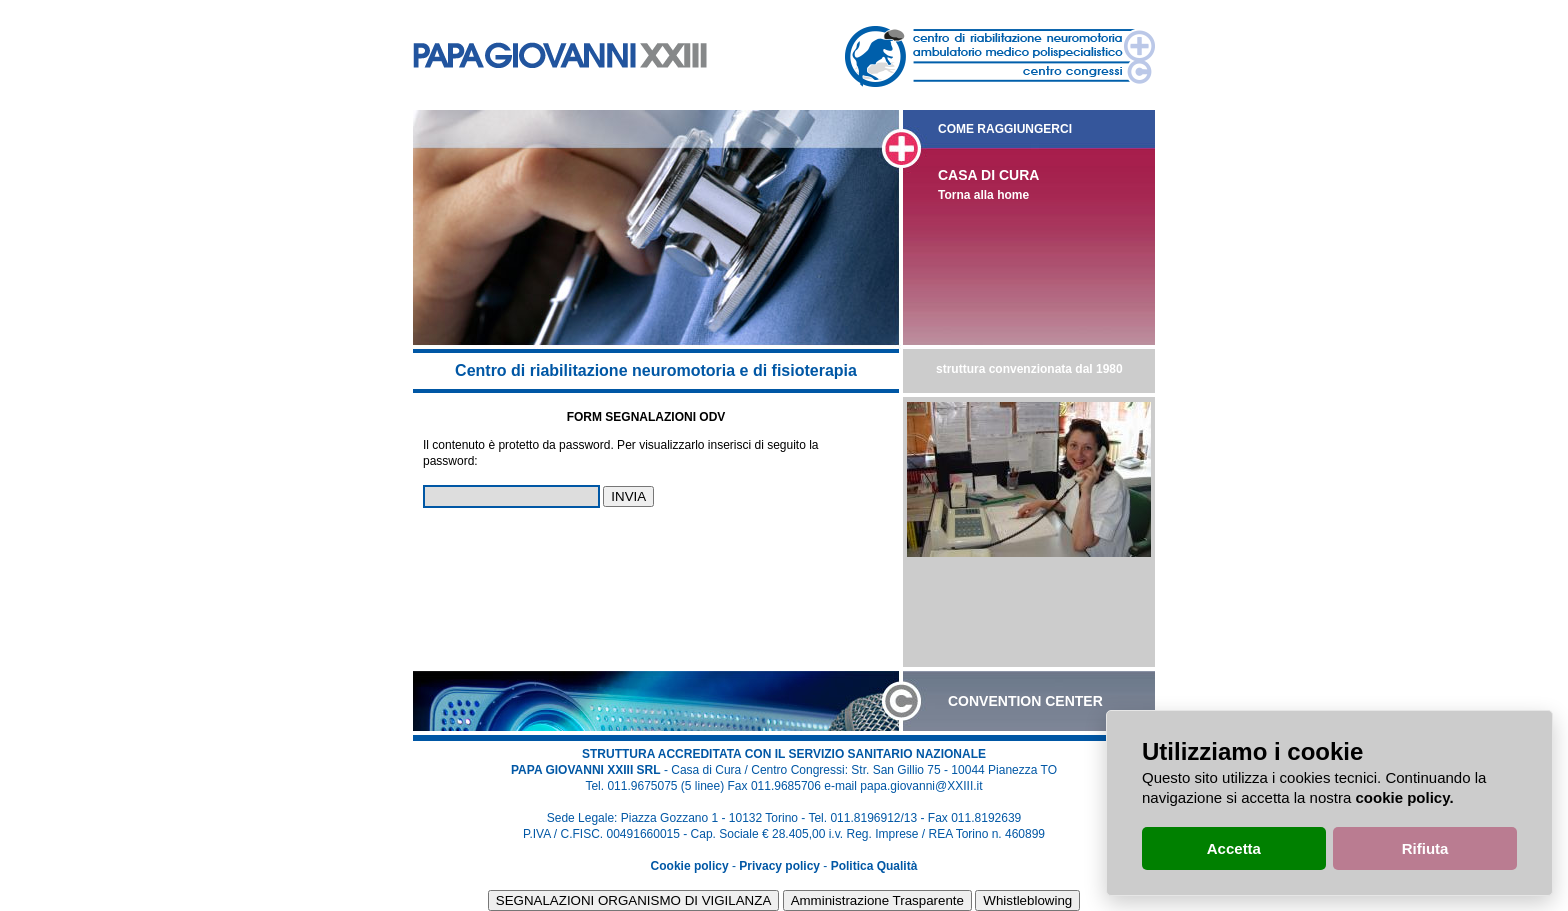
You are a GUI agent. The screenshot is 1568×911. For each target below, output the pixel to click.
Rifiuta (1425, 848)
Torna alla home (983, 195)
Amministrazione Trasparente (877, 900)
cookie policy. (1404, 797)
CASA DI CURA (988, 175)
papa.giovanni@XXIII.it (921, 786)
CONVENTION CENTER (1025, 701)
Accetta (1234, 848)
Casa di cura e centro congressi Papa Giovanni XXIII (560, 55)
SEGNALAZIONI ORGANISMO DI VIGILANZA (634, 900)
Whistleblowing (1027, 900)
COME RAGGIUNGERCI (1005, 129)
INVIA (628, 496)
